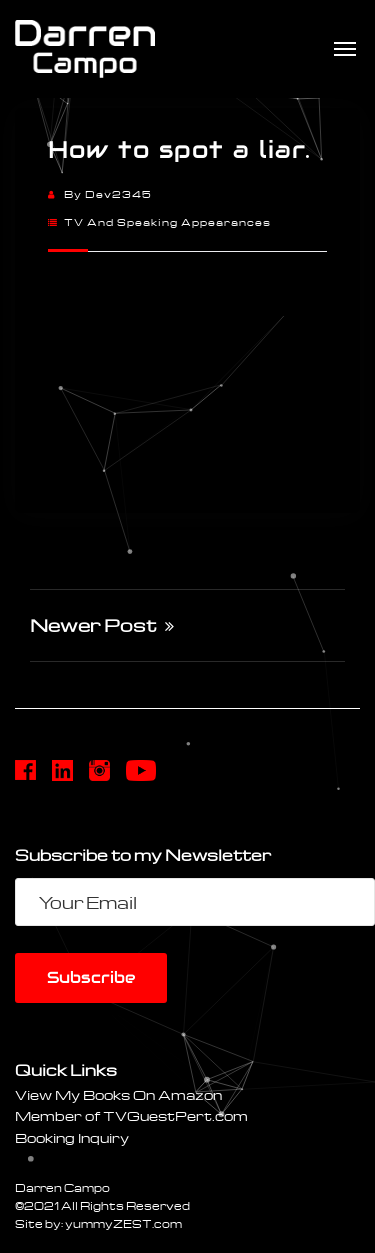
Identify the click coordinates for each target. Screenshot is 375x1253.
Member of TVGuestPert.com (131, 1115)
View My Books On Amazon (118, 1094)
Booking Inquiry (72, 1137)
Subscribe (91, 977)
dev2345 (118, 194)
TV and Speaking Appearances (167, 222)
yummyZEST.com (123, 1223)
